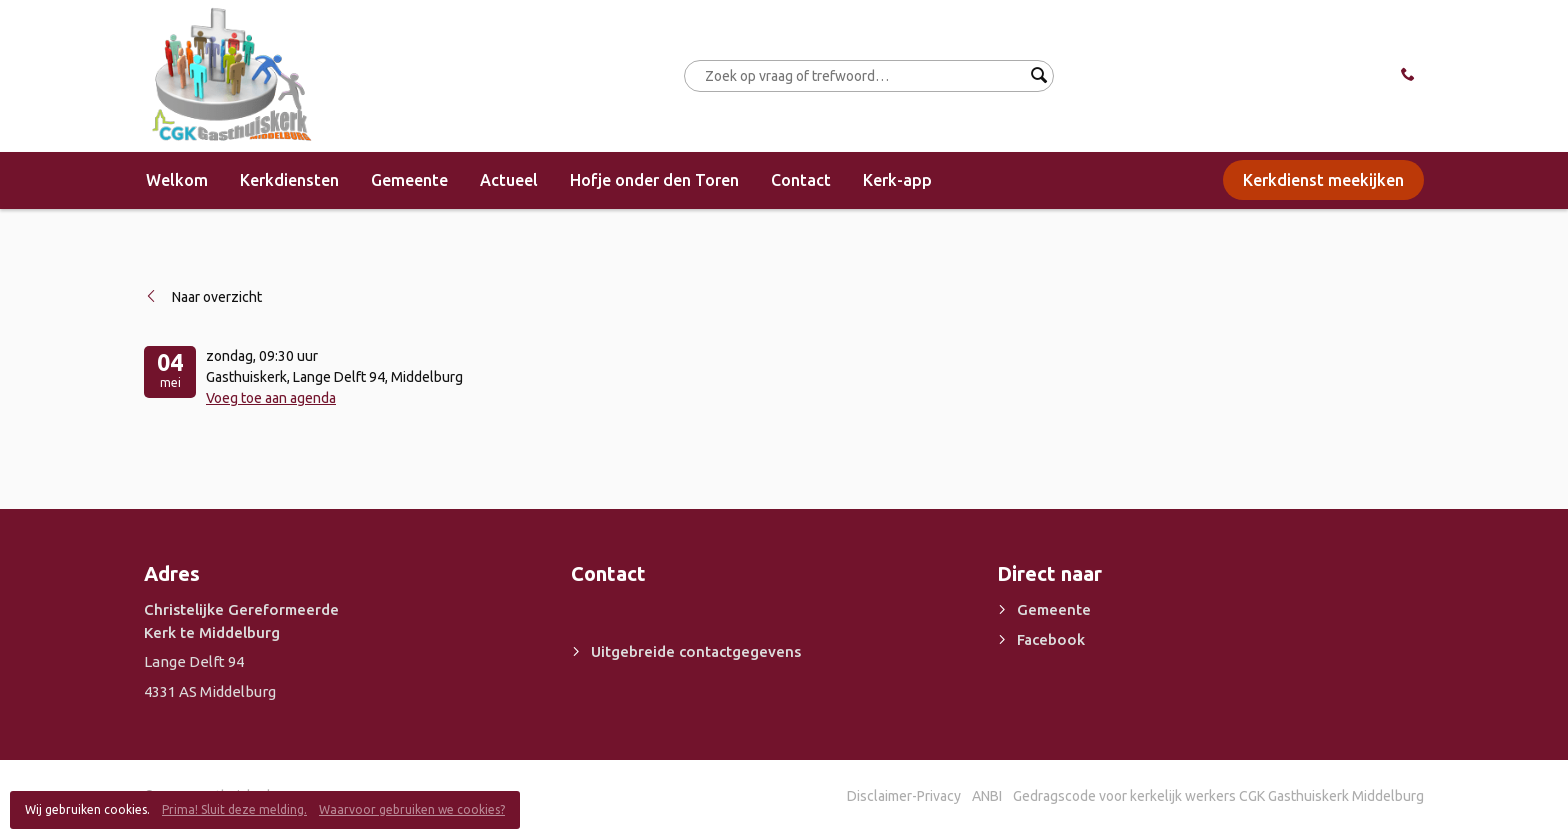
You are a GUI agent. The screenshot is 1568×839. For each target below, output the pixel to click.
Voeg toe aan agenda (271, 398)
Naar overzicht (217, 297)
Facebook (1051, 639)
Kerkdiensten (289, 180)
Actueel (509, 180)
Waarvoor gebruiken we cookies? (412, 809)
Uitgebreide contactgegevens (696, 651)
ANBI (987, 796)
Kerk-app (897, 180)
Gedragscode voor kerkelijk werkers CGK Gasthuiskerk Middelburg (1218, 796)
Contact (801, 180)
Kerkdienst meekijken (1323, 180)
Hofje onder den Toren (654, 180)
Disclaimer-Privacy (904, 796)
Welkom (177, 180)
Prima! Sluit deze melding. (234, 809)
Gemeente (409, 180)
